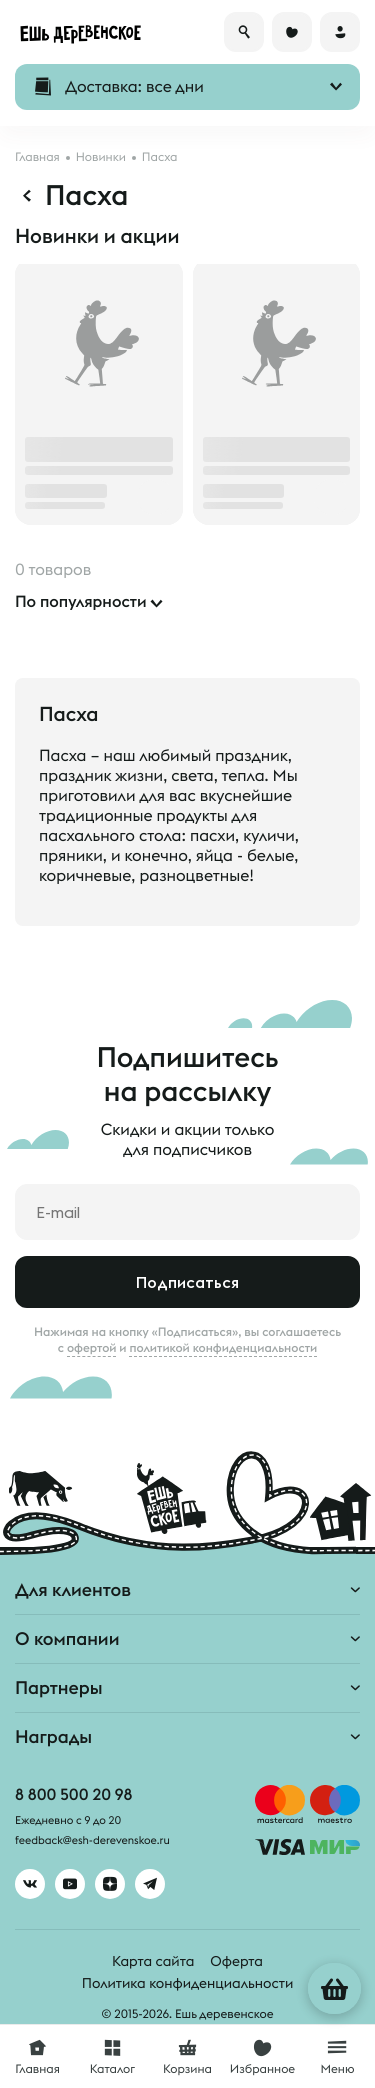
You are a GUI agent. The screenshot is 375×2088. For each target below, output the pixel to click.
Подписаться (187, 1282)
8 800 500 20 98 (73, 1795)
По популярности (81, 602)
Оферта (236, 1961)
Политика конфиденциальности (187, 1983)
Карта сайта (153, 1961)
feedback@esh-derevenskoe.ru (92, 1841)
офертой (92, 1348)
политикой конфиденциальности (223, 1348)
